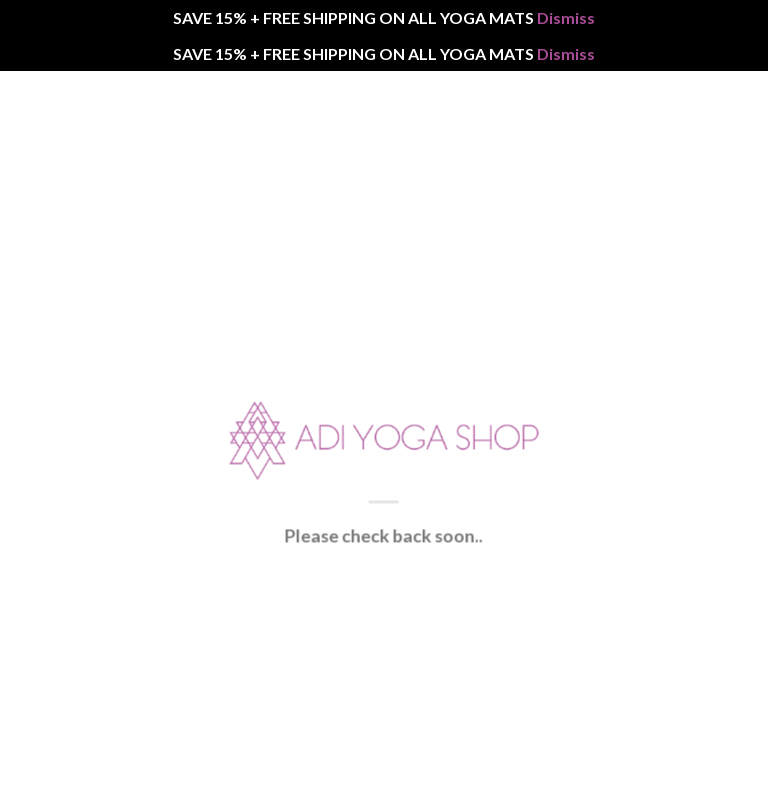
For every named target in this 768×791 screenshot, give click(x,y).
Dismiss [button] (566, 17)
